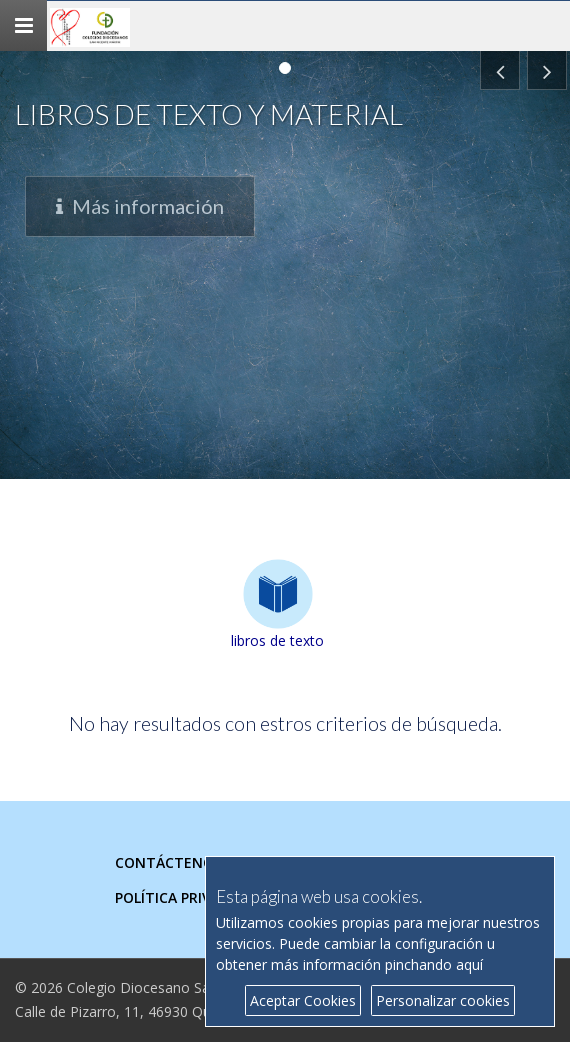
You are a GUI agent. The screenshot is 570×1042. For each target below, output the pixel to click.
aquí (469, 964)
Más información (140, 230)
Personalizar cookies (443, 1000)
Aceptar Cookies (303, 1000)
